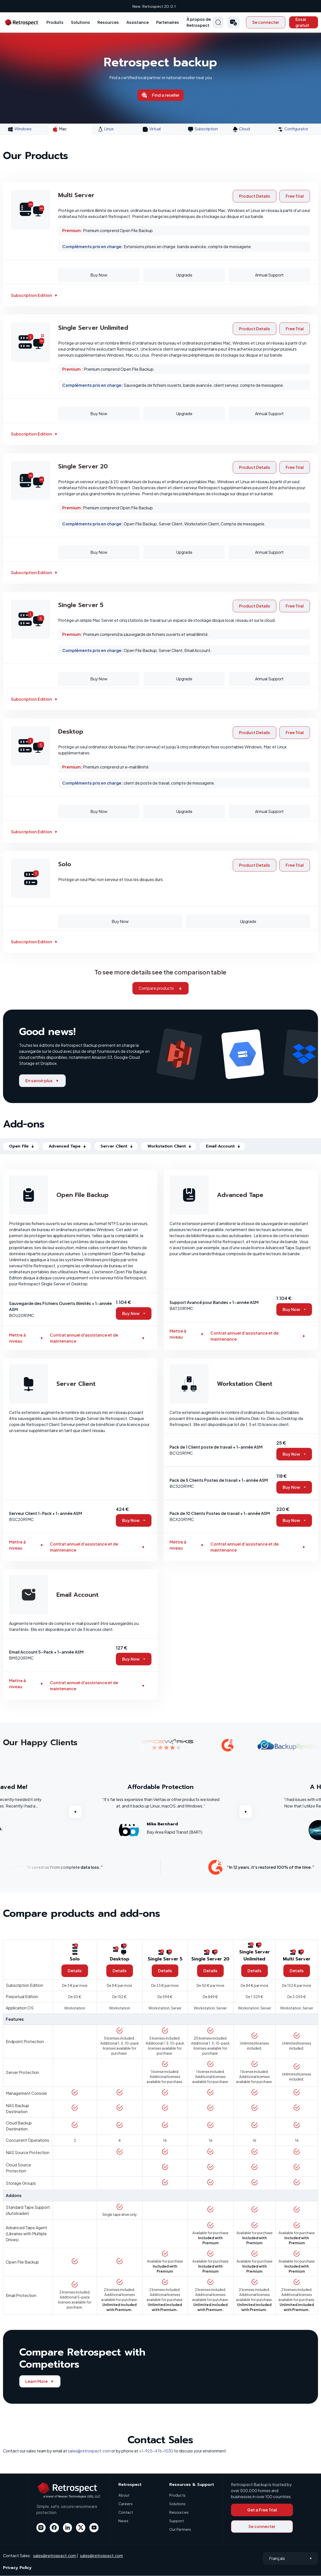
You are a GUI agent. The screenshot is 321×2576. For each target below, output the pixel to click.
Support (176, 2520)
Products (177, 2495)
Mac (59, 130)
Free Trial (295, 196)
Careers (125, 2503)
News (123, 2520)
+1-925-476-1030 (156, 2451)
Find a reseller (160, 96)
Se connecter (265, 22)
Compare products (160, 988)
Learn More (39, 2381)
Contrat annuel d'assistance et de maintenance (97, 1338)
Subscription (202, 130)
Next (245, 1812)
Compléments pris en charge (91, 246)
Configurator (292, 130)
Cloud (241, 130)
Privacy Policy (17, 2568)
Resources (108, 22)
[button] (233, 23)
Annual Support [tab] (269, 275)
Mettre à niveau (26, 1338)
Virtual (151, 130)
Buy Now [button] (131, 1313)
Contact (125, 2512)
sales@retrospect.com (89, 2451)
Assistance (137, 22)
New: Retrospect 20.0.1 (161, 6)
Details (75, 1971)
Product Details (254, 196)
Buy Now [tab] (98, 275)
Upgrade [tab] (184, 275)
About (123, 2495)
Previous (75, 1812)
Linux (105, 130)
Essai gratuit (302, 22)
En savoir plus (42, 1080)
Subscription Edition (34, 295)
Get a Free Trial (262, 2510)
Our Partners (180, 2529)
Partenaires (167, 22)
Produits (54, 22)
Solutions (80, 22)
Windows (19, 130)
